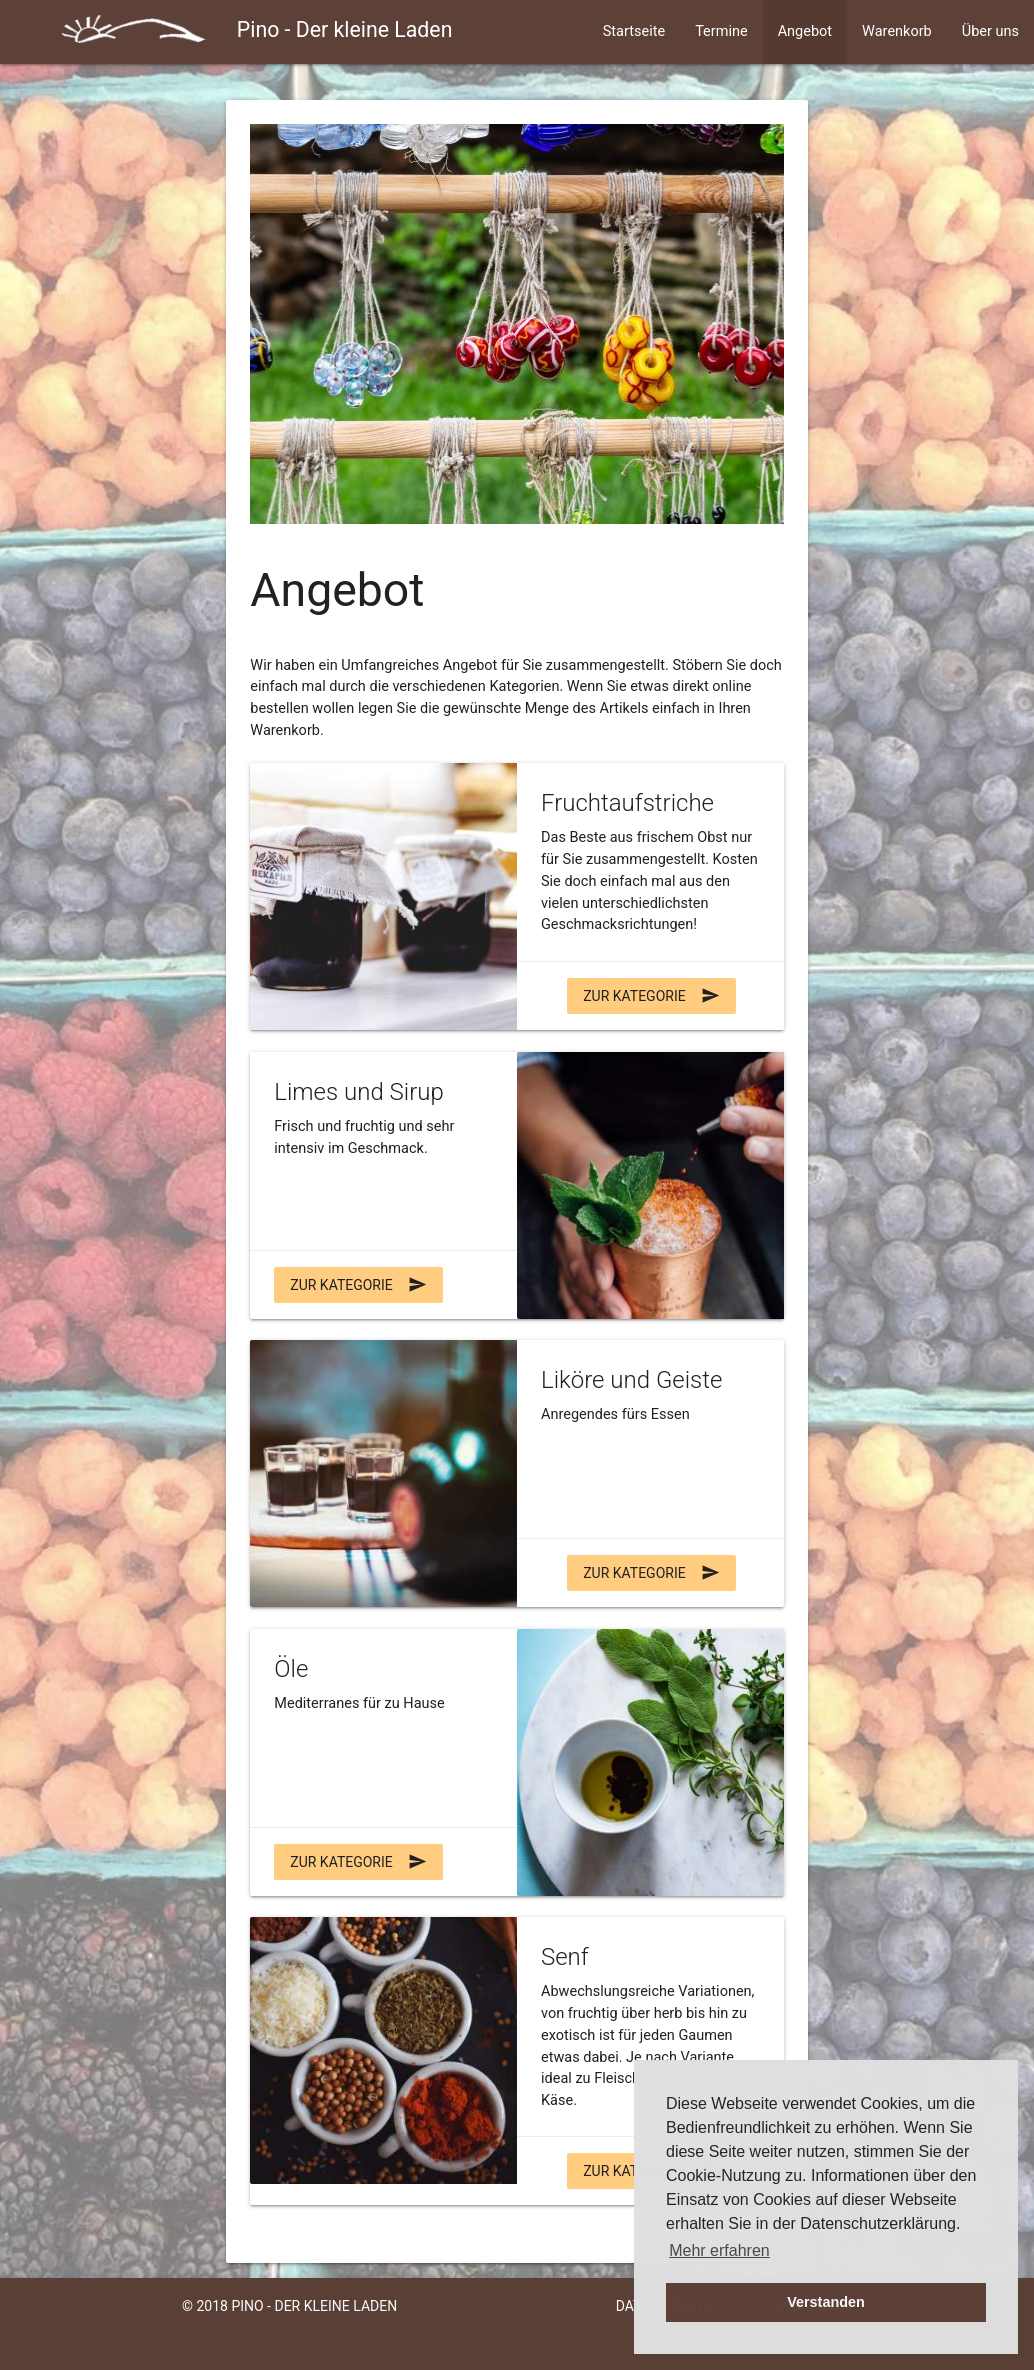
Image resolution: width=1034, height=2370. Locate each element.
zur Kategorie (651, 996)
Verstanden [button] (826, 2302)
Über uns (990, 31)
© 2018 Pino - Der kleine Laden (289, 2306)
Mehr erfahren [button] (719, 2250)
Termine (721, 31)
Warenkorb (897, 31)
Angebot (805, 31)
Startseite (634, 31)
